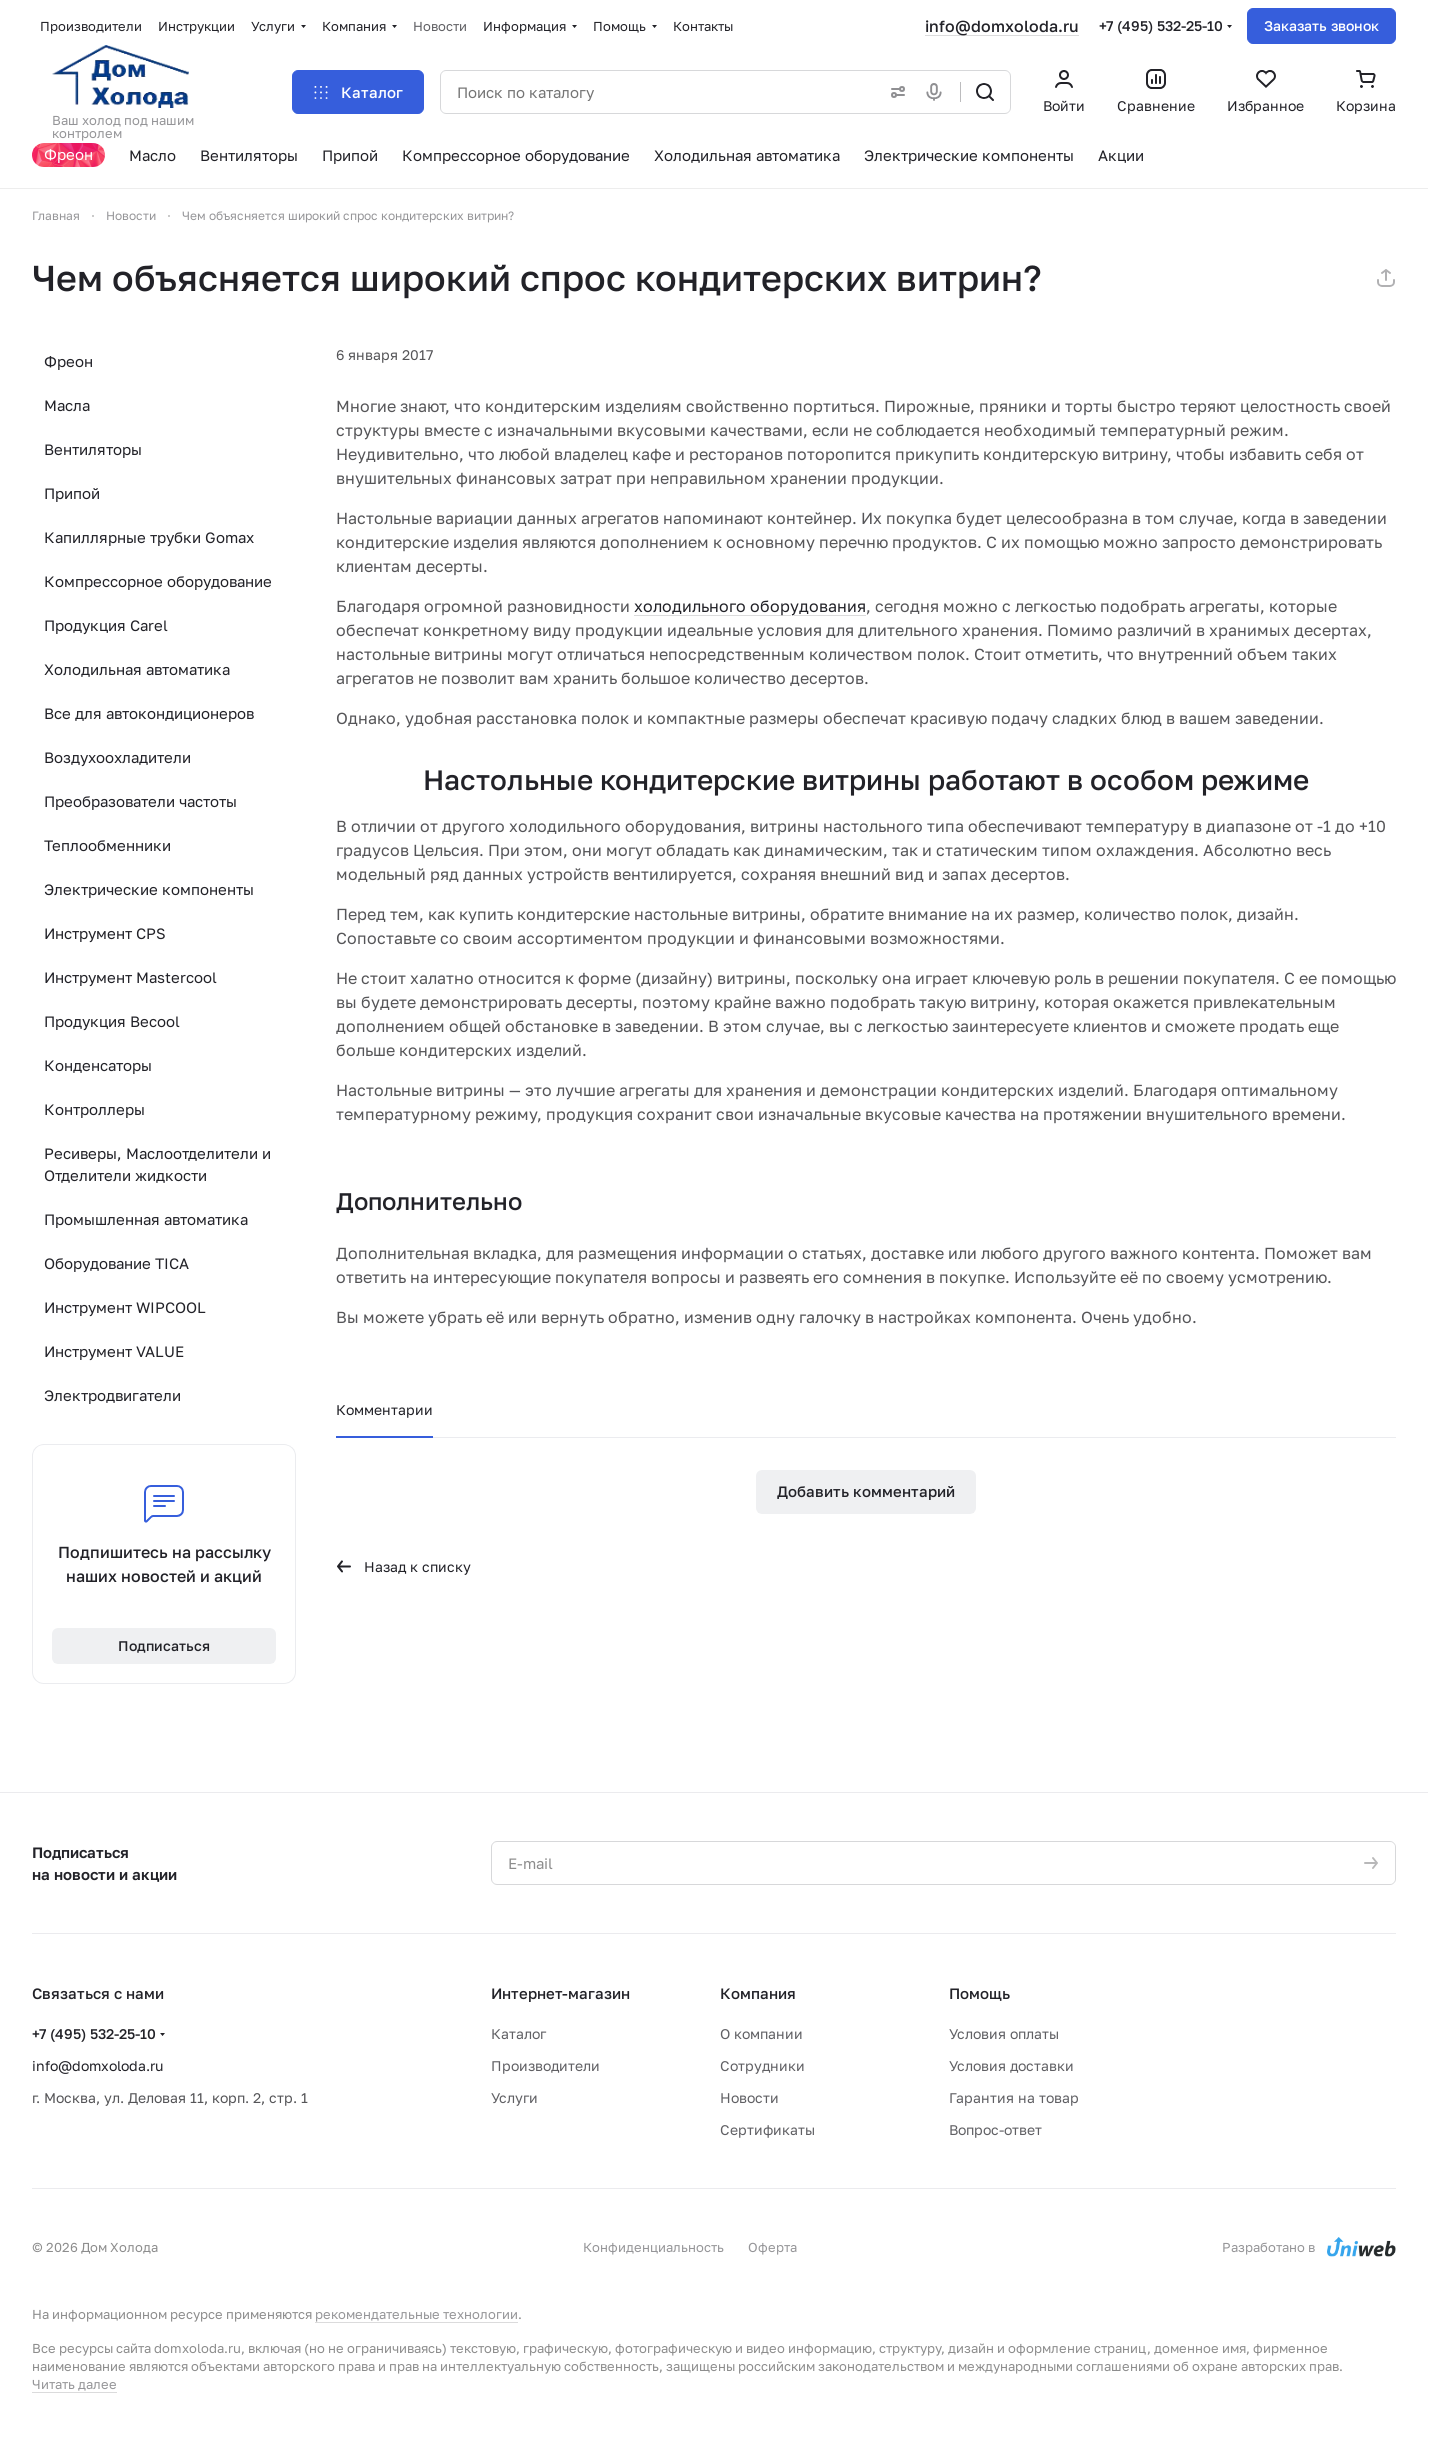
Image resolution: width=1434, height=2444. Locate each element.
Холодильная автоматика (137, 669)
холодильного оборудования (750, 606)
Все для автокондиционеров (149, 713)
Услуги (514, 2097)
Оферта (772, 2247)
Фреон (68, 361)
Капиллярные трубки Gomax (149, 537)
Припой (72, 493)
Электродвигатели (112, 1395)
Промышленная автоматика (146, 1219)
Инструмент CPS (105, 933)
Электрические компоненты (149, 889)
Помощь (979, 1993)
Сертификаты (767, 2129)
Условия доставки (1011, 2065)
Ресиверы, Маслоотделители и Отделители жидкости (157, 1164)
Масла (67, 405)
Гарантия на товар (1014, 2097)
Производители (545, 2065)
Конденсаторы (98, 1065)
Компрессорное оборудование (158, 581)
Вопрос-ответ (995, 2129)
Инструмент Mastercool (130, 977)
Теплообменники (107, 845)
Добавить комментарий (866, 1491)
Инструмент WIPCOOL (125, 1307)
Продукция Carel (106, 625)
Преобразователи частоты (140, 801)
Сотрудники (762, 2065)
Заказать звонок (1321, 25)
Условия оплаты (1004, 2033)
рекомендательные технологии (416, 2314)
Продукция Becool (112, 1021)
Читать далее (74, 2384)
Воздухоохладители (117, 757)
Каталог (518, 2033)
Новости (749, 2097)
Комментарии (384, 1409)
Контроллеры (94, 1109)
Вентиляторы (93, 449)
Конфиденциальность (653, 2247)
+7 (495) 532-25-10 (1161, 25)
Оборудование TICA (116, 1263)
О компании (761, 2033)
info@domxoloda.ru (1002, 26)
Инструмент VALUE (114, 1351)
